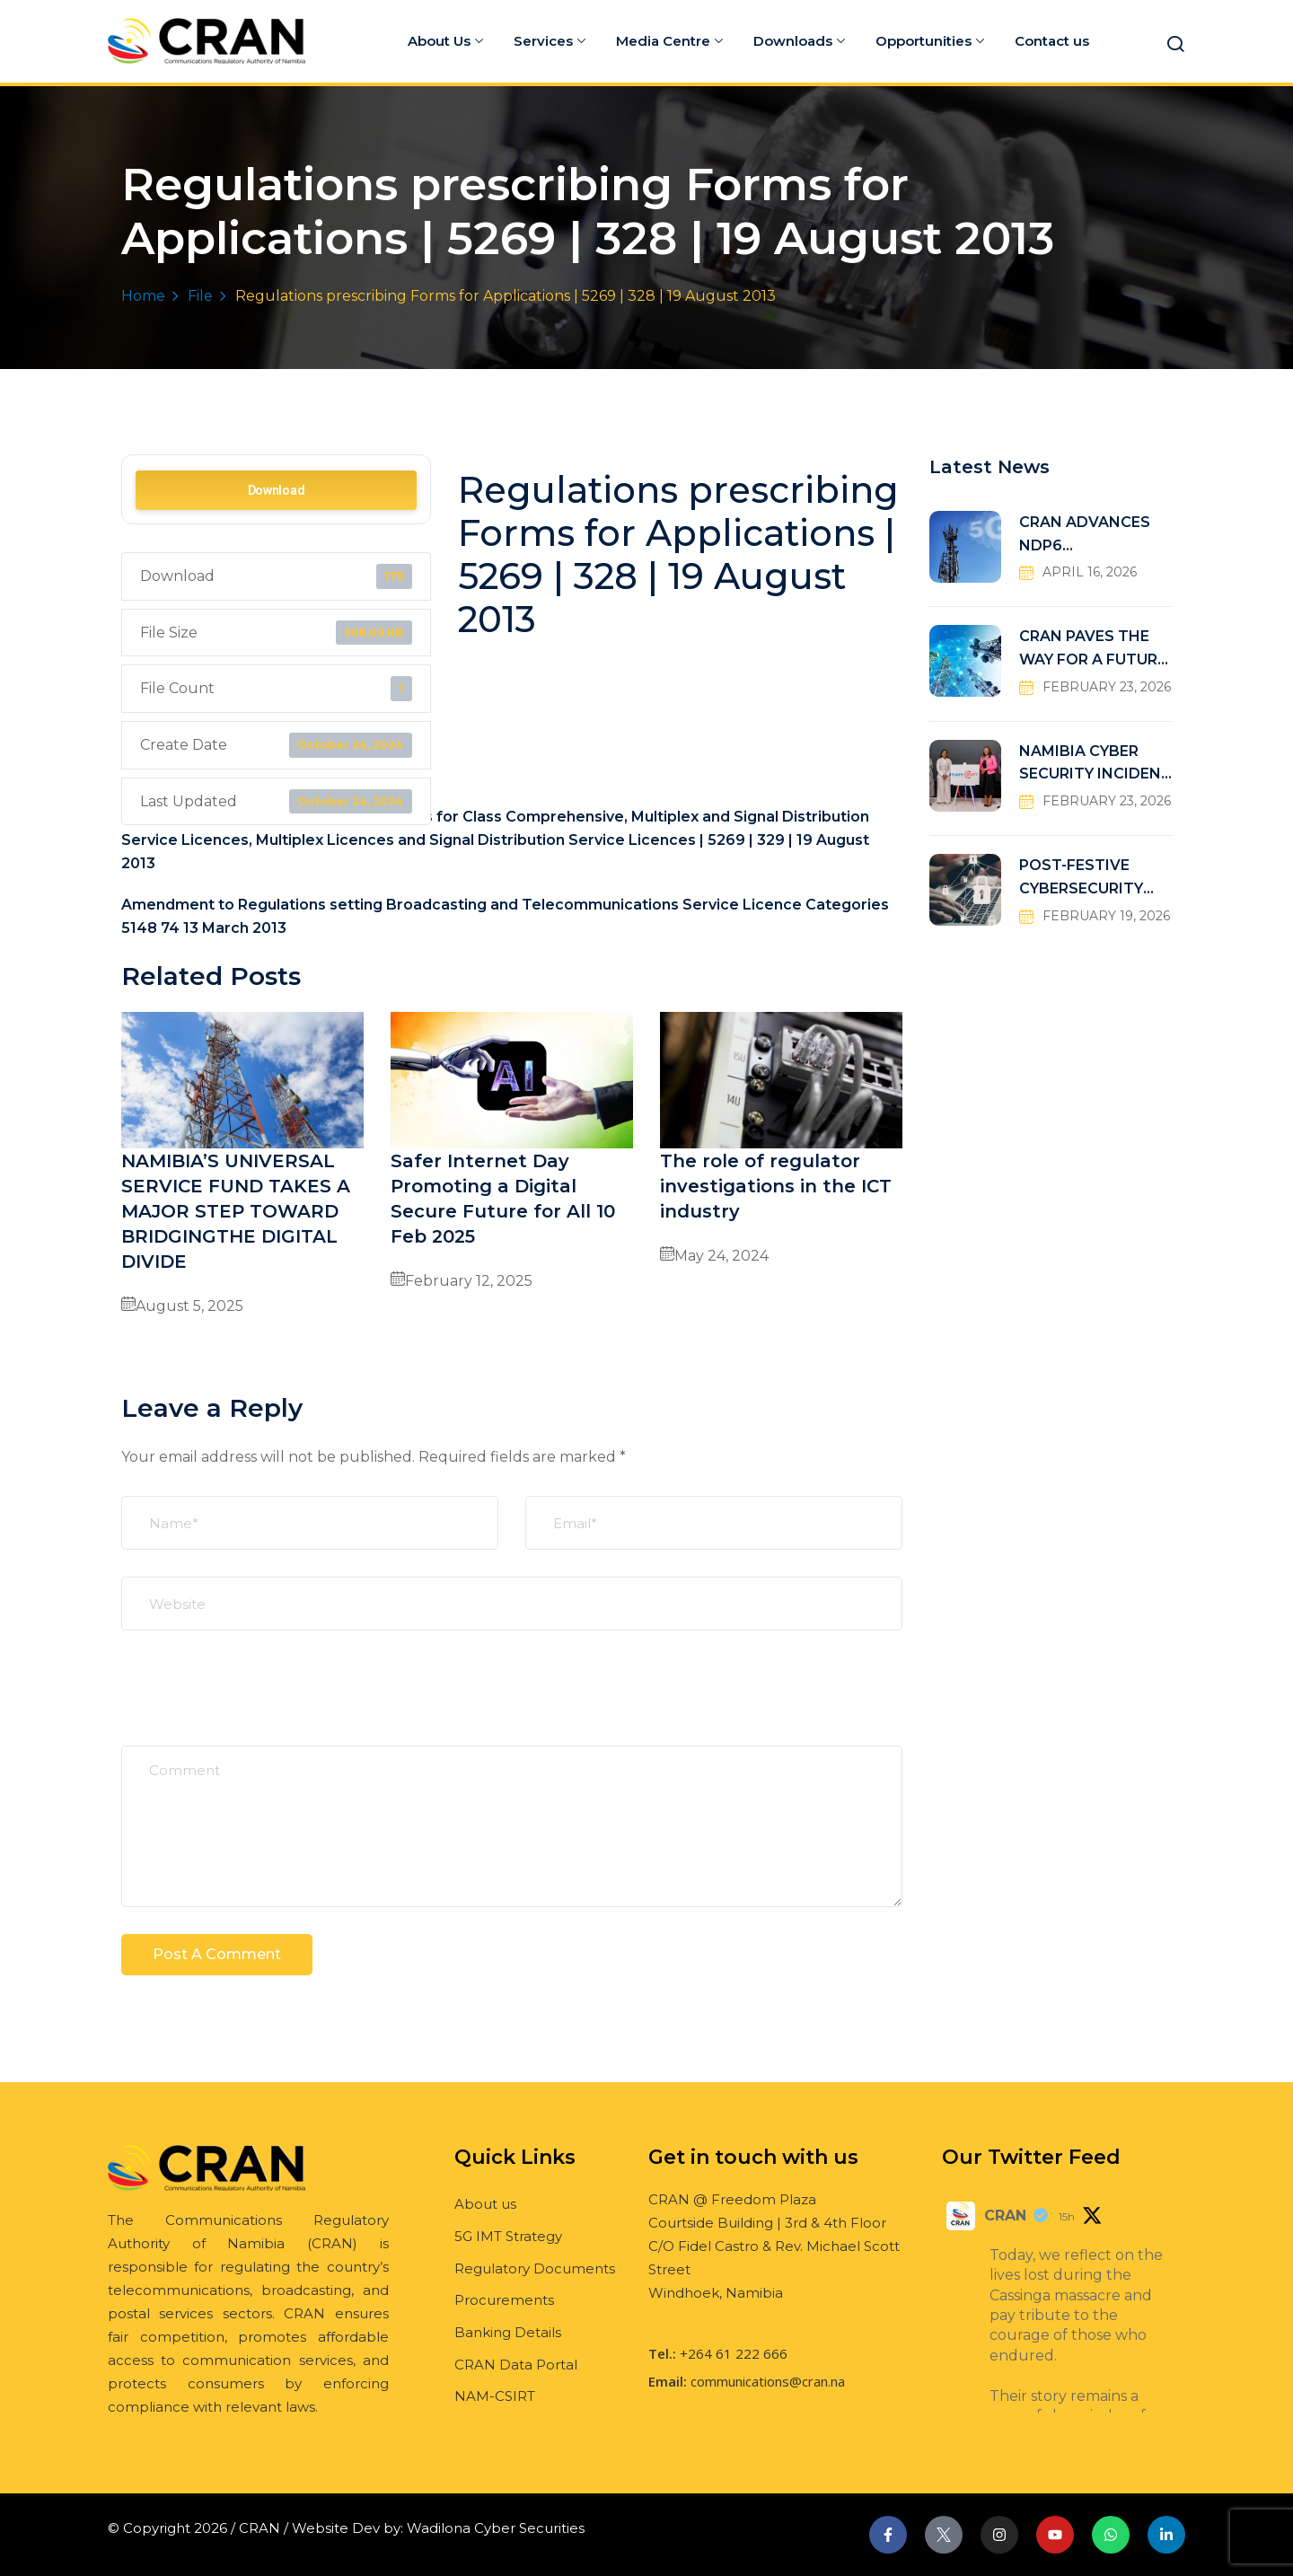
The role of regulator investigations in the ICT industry (776, 1186)
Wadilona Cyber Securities (496, 2527)
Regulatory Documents (534, 2268)
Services (549, 40)
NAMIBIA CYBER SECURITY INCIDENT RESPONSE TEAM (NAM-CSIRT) (1095, 765)
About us (485, 2203)
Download (276, 490)
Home (143, 295)
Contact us (1052, 40)
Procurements (504, 2299)
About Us (445, 40)
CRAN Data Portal (515, 2364)
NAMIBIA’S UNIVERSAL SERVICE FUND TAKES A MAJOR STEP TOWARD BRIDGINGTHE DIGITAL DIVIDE (235, 1211)
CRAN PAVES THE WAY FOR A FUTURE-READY (1095, 650)
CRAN (1005, 2215)
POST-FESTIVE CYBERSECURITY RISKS (1081, 879)
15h (1067, 2216)
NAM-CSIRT (494, 2396)
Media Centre (669, 40)
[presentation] (257, 1701)
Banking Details (507, 2332)
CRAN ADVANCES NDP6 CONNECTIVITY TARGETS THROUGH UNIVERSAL (1095, 536)
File (200, 295)
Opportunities (929, 40)
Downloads (799, 40)
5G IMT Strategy (508, 2236)
